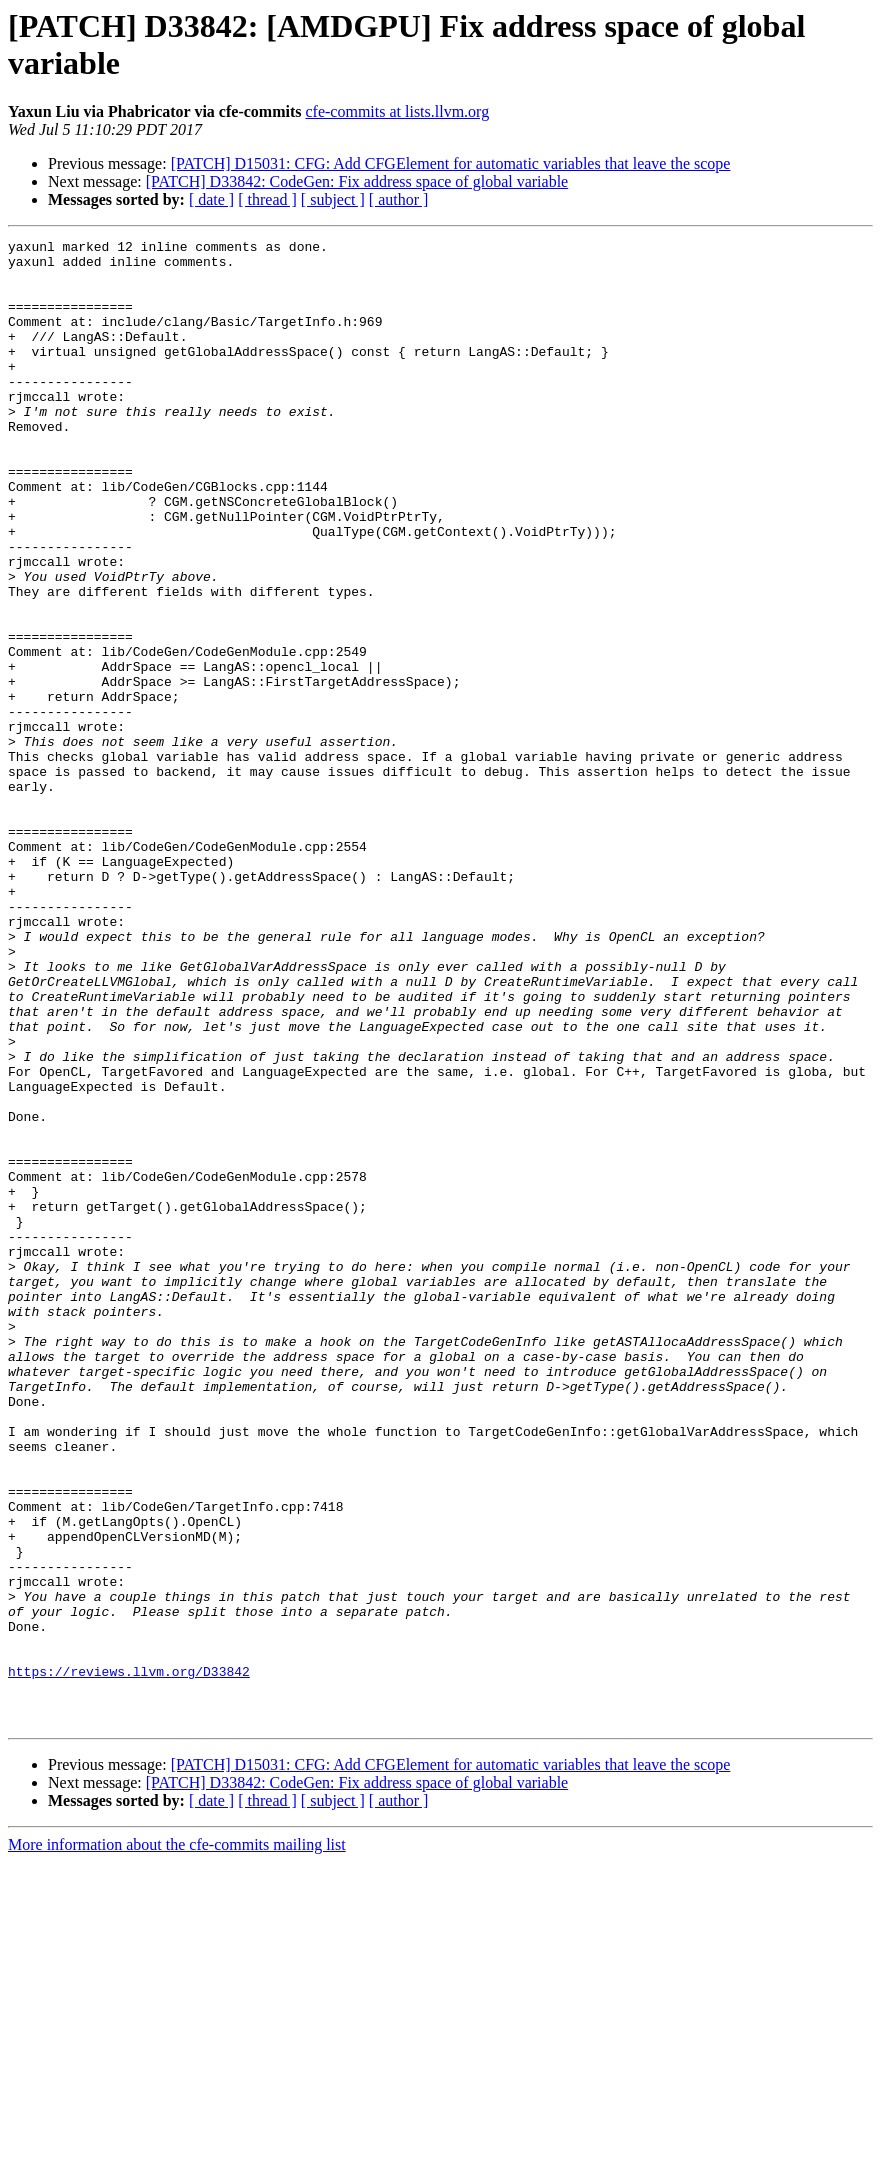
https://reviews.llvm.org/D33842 (129, 1959)
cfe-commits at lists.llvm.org (397, 111)
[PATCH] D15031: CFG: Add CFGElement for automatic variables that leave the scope (451, 163)
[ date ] (211, 199)
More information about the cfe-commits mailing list (177, 2141)
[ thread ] (267, 199)
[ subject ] (333, 199)
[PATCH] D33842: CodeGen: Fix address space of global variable (357, 181)
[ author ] (399, 199)
